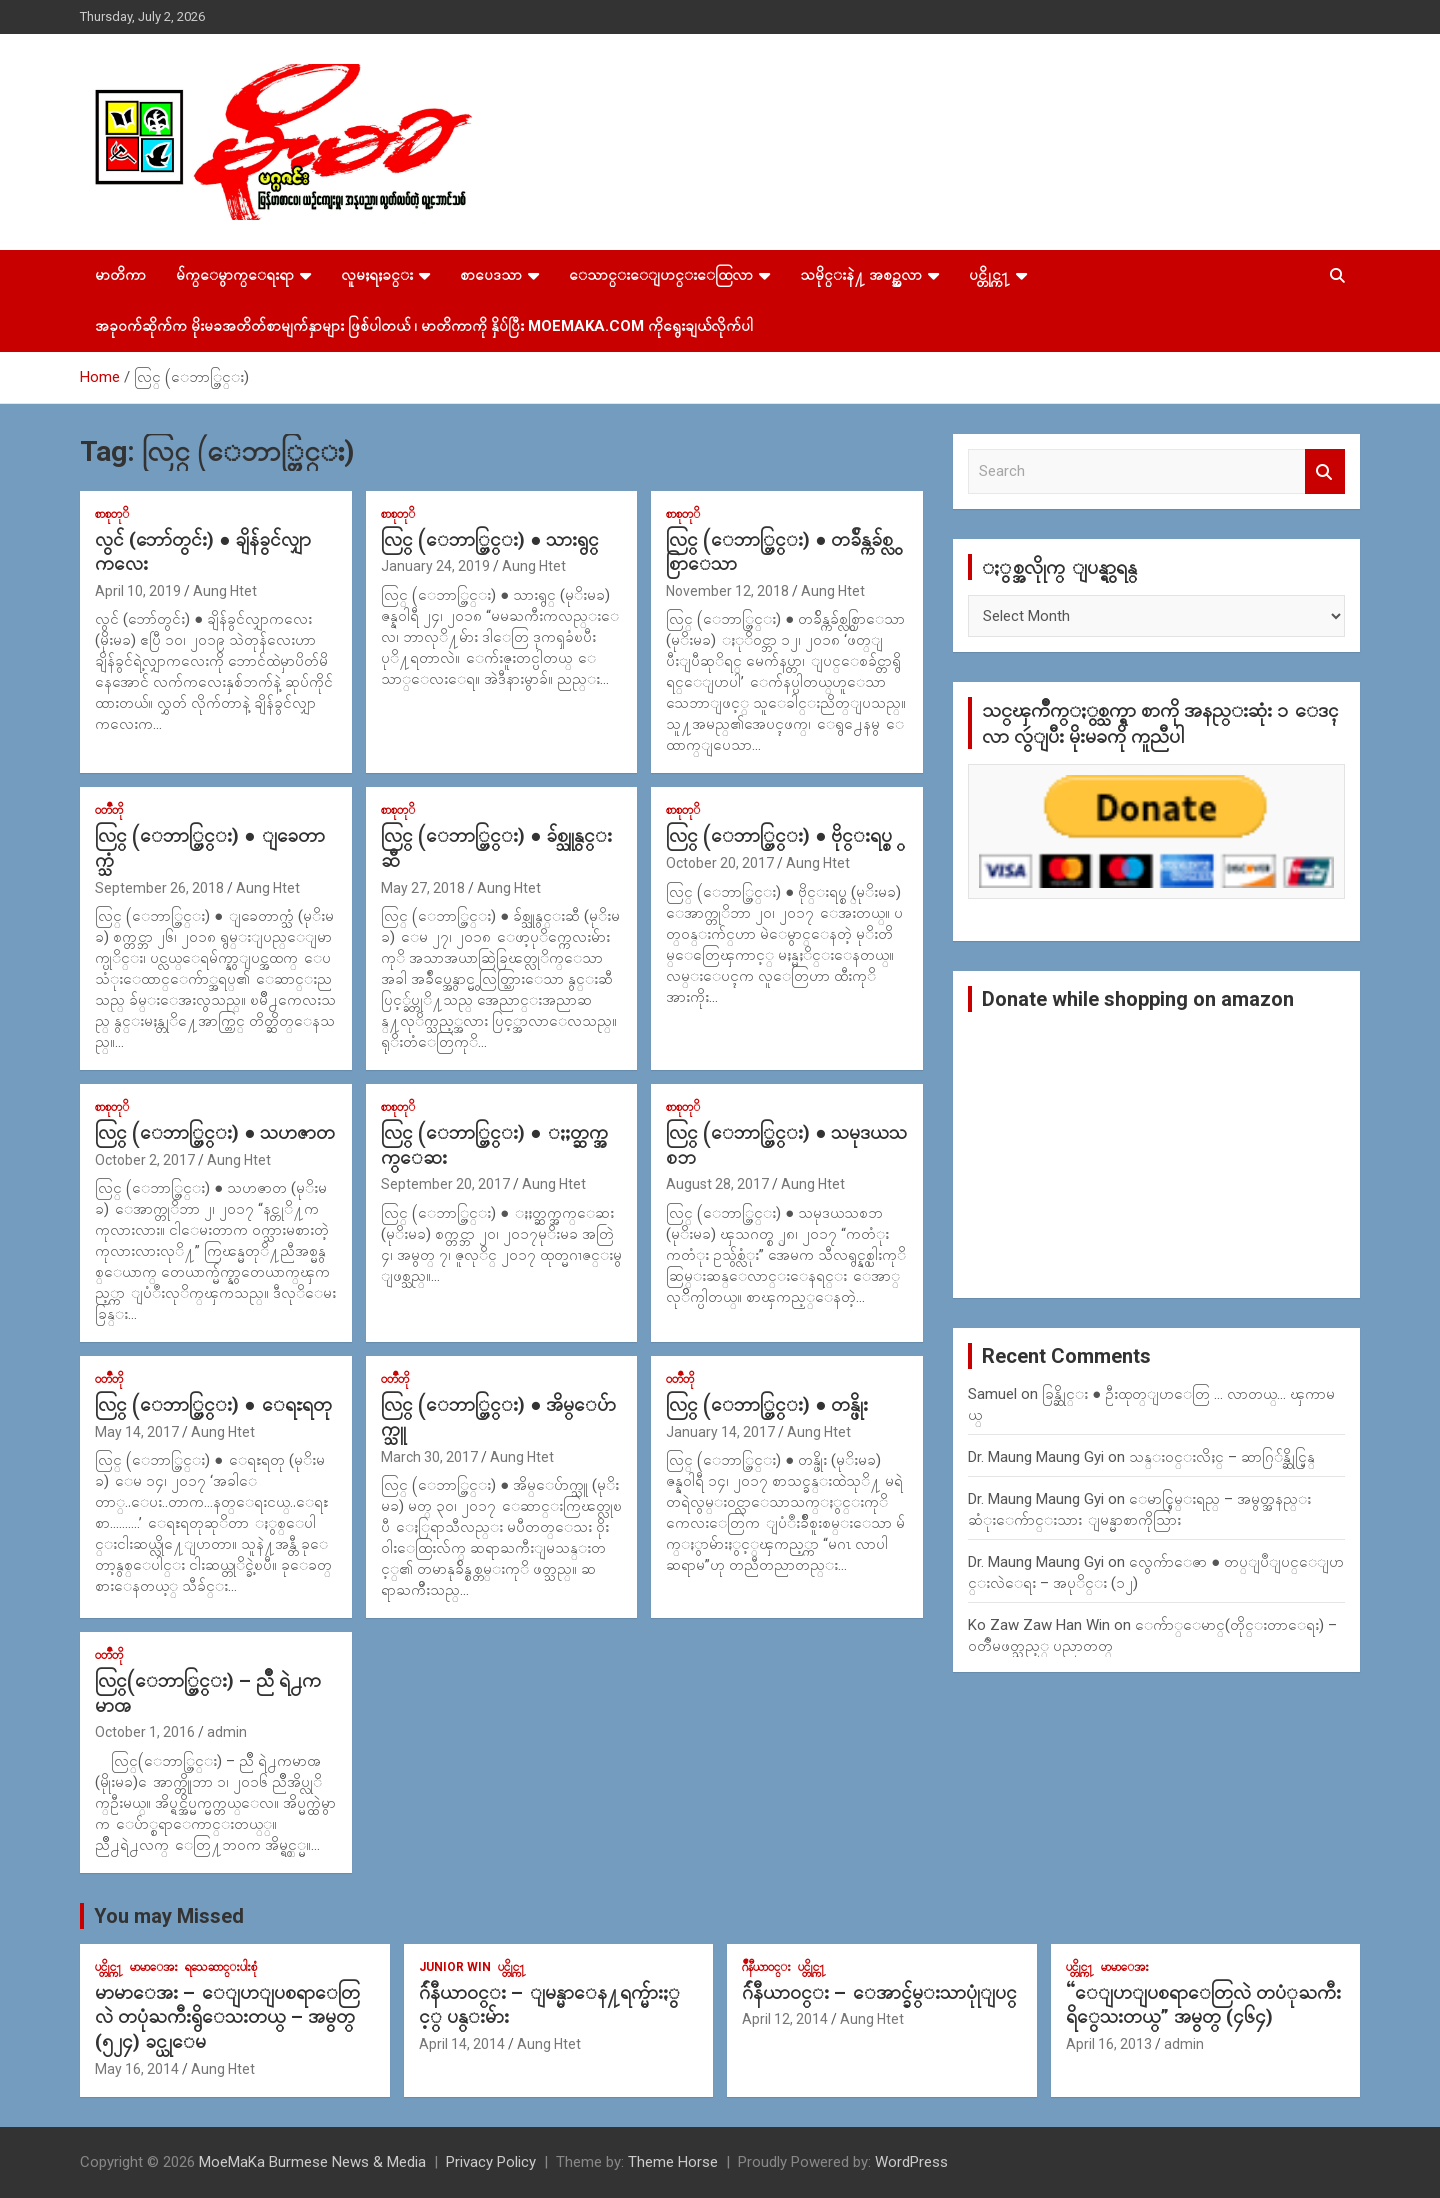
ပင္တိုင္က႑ (989, 275)
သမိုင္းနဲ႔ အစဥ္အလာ (861, 275)
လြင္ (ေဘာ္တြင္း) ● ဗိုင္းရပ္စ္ (779, 835)
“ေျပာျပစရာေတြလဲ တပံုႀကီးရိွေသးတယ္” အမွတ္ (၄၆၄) (1203, 2005)
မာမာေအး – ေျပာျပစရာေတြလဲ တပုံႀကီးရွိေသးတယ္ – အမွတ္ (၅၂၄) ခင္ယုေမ (227, 2017)
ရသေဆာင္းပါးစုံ (221, 1967)
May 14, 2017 (137, 1432)
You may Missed (169, 1916)
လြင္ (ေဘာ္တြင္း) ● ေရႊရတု (213, 1404)
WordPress (911, 2162)
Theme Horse (673, 2162)
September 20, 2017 (445, 1184)
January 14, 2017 (720, 1432)
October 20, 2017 (720, 863)
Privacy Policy (491, 2162)
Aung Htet (225, 591)
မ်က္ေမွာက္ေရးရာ (235, 275)
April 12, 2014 (785, 2019)
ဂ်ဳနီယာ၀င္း (766, 1967)
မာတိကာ (120, 275)
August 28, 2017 (717, 1184)
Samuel (992, 1394)
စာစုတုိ (112, 514)
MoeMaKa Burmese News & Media (312, 2162)
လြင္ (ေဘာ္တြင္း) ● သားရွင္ (490, 539)
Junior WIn (455, 1967)
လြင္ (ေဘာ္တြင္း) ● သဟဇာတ (215, 1132)
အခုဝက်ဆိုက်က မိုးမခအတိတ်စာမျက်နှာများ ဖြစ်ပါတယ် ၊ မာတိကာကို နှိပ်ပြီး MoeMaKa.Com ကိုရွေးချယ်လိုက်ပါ (424, 326)
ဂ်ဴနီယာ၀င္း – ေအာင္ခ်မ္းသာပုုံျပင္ (879, 1992)
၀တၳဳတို (109, 810)
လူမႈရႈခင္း (377, 275)
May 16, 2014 (137, 2069)
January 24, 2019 (435, 566)
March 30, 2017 (429, 1457)
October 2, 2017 (145, 1160)
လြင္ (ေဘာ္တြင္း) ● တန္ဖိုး (767, 1404)
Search (1325, 471)
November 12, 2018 (727, 591)
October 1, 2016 (145, 1732)
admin (227, 1732)
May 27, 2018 (423, 888)
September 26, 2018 (159, 888)
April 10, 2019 (138, 591)
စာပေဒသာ (491, 275)
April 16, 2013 (1109, 2044)
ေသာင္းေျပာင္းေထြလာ (661, 275)
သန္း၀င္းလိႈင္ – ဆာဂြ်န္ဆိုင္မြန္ (1222, 1457)
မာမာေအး (154, 1967)
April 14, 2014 (462, 2044)
